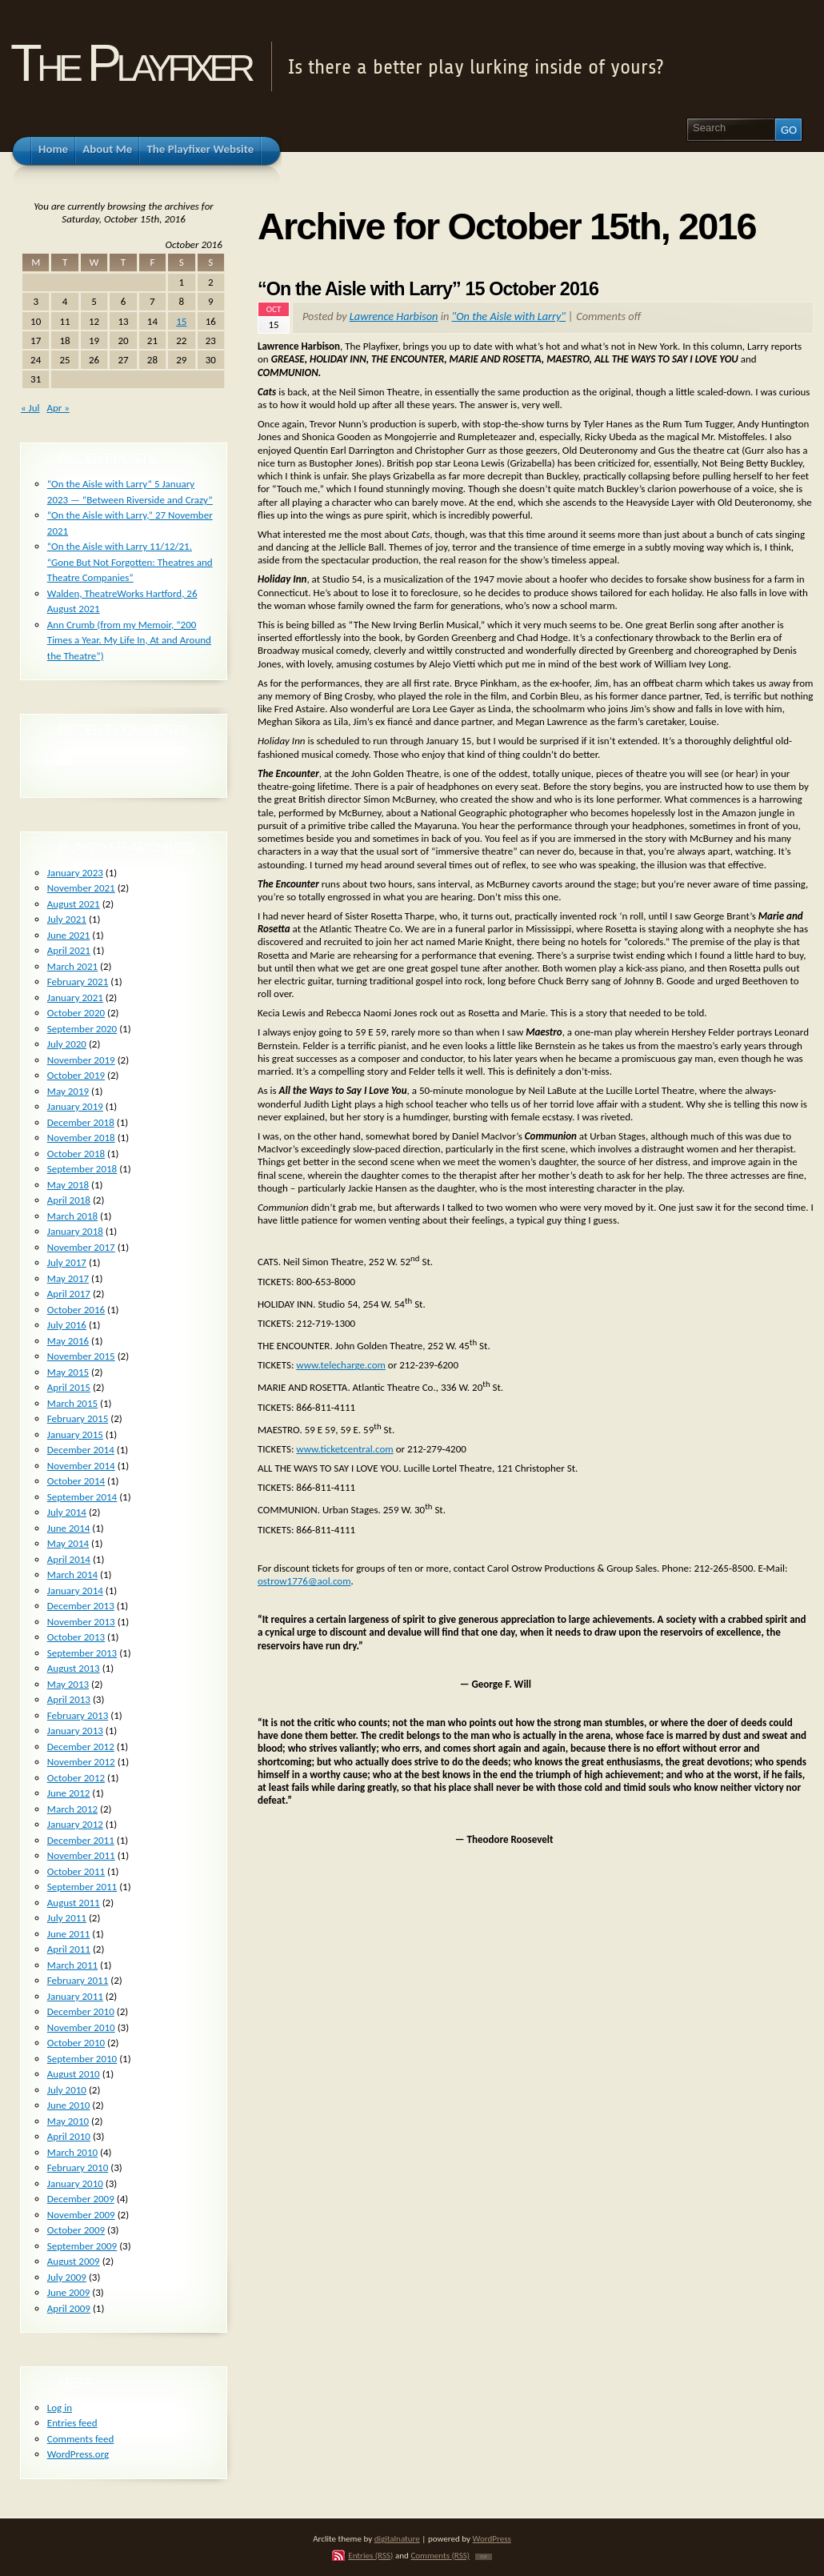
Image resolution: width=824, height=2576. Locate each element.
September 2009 (82, 2246)
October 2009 (76, 2230)
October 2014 (76, 1481)
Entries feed (72, 2423)
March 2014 (72, 1574)
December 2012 (80, 1747)
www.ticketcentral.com (344, 1449)
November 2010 (81, 2027)
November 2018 (81, 1138)
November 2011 (81, 1855)
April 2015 (68, 1387)
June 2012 (68, 1793)
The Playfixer (130, 63)
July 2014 (66, 1512)
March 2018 (72, 1216)
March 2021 (72, 966)
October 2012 (76, 1778)
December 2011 (80, 1840)
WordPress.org (78, 2454)
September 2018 (82, 1169)
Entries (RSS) (370, 2555)
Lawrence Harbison (394, 316)
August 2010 (73, 2074)
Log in (59, 2408)
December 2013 (80, 1606)
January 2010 (75, 2183)
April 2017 (68, 1294)
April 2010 (68, 2136)
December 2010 (80, 2011)
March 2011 (72, 1965)
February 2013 (77, 1715)
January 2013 (75, 1731)
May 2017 (68, 1278)
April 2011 (68, 1949)
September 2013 (82, 1653)
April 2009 (68, 2308)
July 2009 (66, 2277)
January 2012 (75, 1824)
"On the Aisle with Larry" (509, 316)
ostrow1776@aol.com (304, 1581)
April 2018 (68, 1200)
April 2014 (68, 1559)
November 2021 (81, 888)
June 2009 (68, 2292)
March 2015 (72, 1403)
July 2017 (66, 1262)
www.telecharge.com (341, 1365)
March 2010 (72, 2152)
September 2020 (82, 1029)
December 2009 (80, 2199)
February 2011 (77, 1980)
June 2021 (68, 935)
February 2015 (77, 1418)
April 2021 (68, 950)
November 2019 (81, 1060)
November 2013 (81, 1622)
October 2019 (76, 1075)
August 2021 (73, 904)
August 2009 (73, 2261)
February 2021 (77, 982)
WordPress (492, 2538)
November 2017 (81, 1247)
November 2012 (81, 1762)
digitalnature (397, 2538)
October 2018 (76, 1154)
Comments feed (80, 2439)
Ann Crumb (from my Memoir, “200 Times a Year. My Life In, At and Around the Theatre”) (129, 640)
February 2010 (77, 2167)
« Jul (30, 408)
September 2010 (82, 2059)
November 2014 (81, 1466)
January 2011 (75, 1996)
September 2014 (82, 1497)
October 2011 (76, 1871)
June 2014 (68, 1528)
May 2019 (68, 1091)
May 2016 (68, 1341)
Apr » (57, 408)
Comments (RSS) (440, 2555)
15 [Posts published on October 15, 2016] (181, 321)
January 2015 (75, 1434)
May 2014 (68, 1543)
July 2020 (66, 1044)
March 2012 (72, 1809)
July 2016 (66, 1325)
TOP (483, 2556)
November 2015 (81, 1356)
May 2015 (68, 1372)
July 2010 (66, 2090)
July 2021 (66, 919)
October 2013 (76, 1637)
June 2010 (68, 2105)
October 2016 (76, 1310)
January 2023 (75, 873)
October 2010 (76, 2043)
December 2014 (80, 1450)
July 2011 (66, 1918)
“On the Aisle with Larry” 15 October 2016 (428, 288)
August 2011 (73, 1903)
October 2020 (76, 1013)
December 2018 (80, 1122)
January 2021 (75, 998)
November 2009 (81, 2215)
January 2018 (75, 1231)
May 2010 (68, 2121)
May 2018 (68, 1185)
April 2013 (68, 1699)
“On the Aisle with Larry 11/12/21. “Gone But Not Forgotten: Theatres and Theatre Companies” (130, 561)
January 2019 (75, 1106)
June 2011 (68, 1934)
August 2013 (73, 1668)
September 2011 (82, 1887)
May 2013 (68, 1684)
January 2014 (75, 1590)
